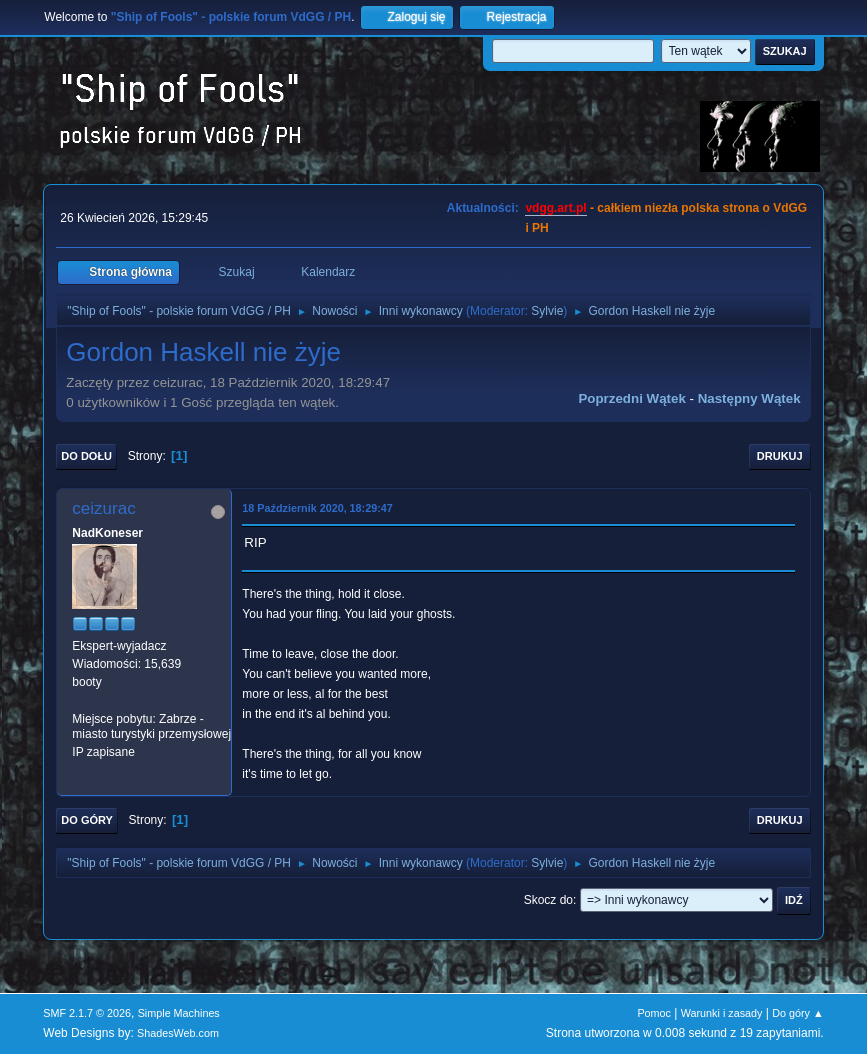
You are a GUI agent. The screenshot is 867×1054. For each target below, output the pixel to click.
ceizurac (103, 508)
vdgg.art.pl (555, 208)
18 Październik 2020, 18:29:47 (317, 508)
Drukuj (780, 456)
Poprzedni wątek (631, 398)
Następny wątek (749, 398)
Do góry (87, 820)
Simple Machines (179, 1013)
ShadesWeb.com (178, 1033)
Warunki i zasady (722, 1013)
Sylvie (547, 311)
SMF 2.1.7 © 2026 (87, 1013)
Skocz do (548, 900)
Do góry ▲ (797, 1013)
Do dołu (86, 456)
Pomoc (654, 1013)
